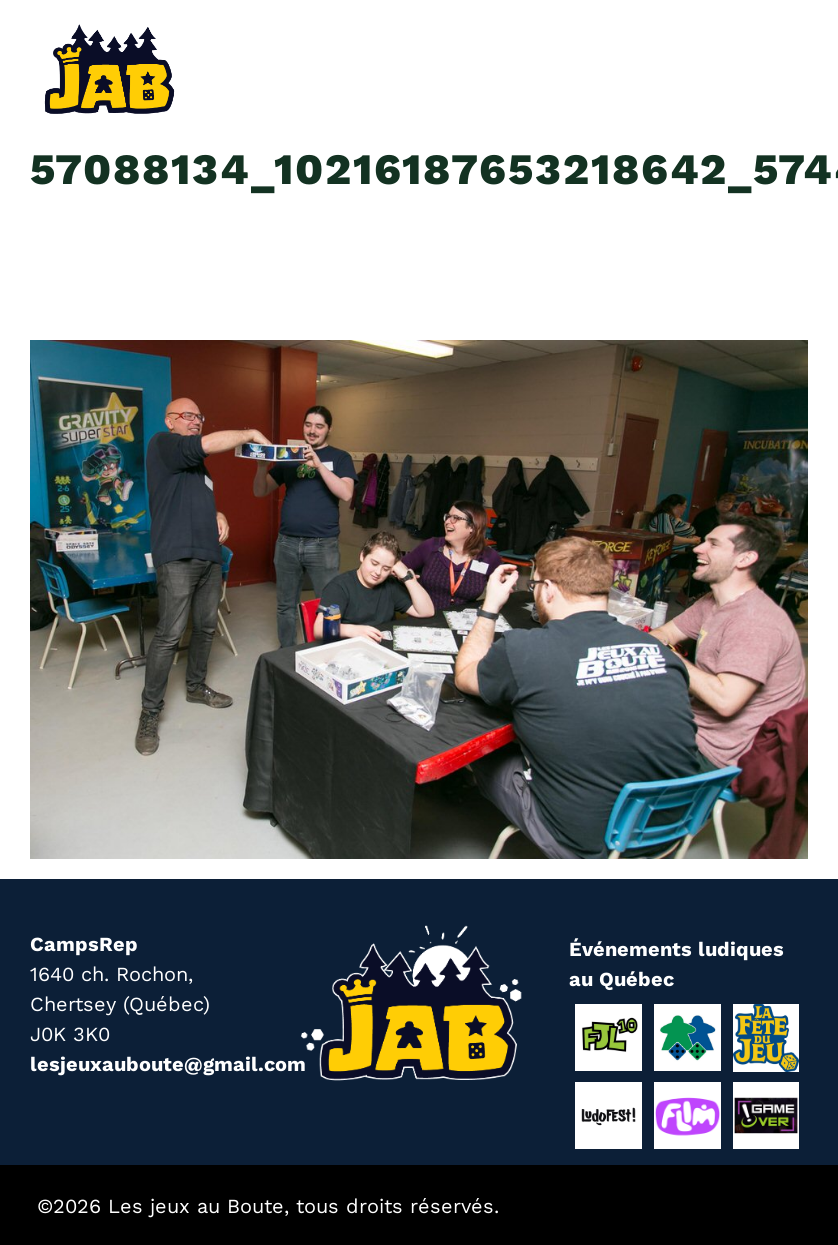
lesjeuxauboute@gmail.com (168, 1064)
